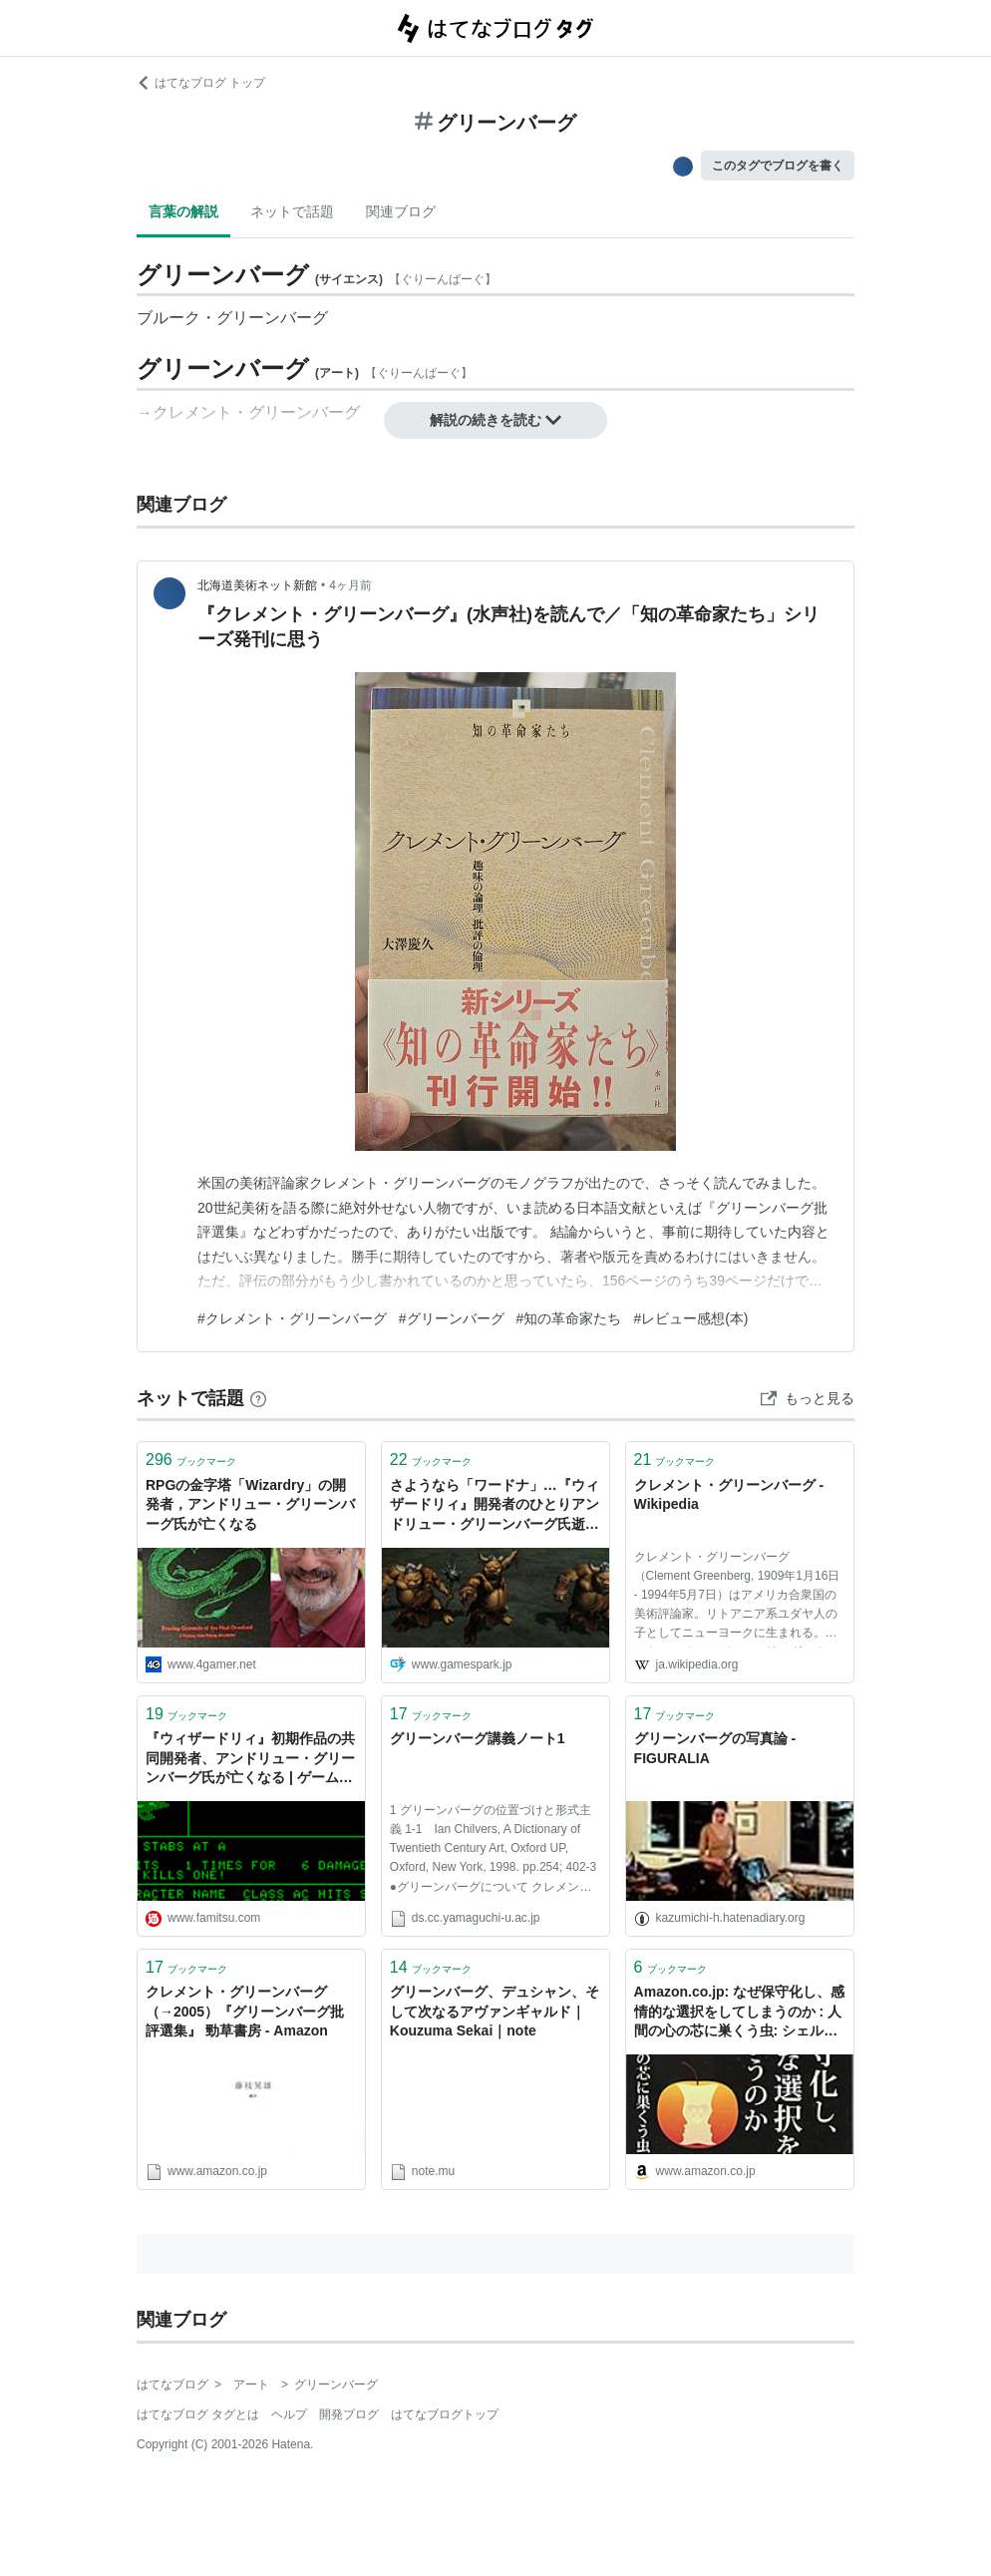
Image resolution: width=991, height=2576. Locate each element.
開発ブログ (349, 2414)
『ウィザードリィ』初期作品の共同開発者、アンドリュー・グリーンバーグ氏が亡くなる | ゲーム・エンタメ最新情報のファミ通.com (250, 1759)
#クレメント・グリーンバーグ (292, 1318)
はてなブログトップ (444, 2414)
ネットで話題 (292, 211)
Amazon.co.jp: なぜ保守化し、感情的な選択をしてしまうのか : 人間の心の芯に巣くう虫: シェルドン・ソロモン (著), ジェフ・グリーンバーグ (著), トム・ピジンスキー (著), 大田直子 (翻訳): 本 (739, 2013)
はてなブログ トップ (201, 83)
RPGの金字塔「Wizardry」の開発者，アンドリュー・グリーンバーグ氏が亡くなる (250, 1504)
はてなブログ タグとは (198, 2414)
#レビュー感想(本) (690, 1318)
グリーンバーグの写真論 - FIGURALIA (715, 1748)
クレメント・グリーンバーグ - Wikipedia (729, 1495)
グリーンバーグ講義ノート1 (477, 1738)
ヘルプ (289, 2414)
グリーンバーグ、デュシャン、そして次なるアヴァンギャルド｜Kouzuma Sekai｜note (494, 2011)
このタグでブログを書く (777, 166)
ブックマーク (191, 1459)
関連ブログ (401, 211)
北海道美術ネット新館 (257, 585)
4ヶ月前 (350, 585)
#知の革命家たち (569, 1318)
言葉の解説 (183, 211)
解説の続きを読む (495, 420)
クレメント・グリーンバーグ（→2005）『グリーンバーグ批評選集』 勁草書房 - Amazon (245, 2011)
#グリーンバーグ (451, 1318)
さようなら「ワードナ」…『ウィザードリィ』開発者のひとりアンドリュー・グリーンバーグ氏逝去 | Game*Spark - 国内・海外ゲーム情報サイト (494, 1506)
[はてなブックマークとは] (258, 1398)
